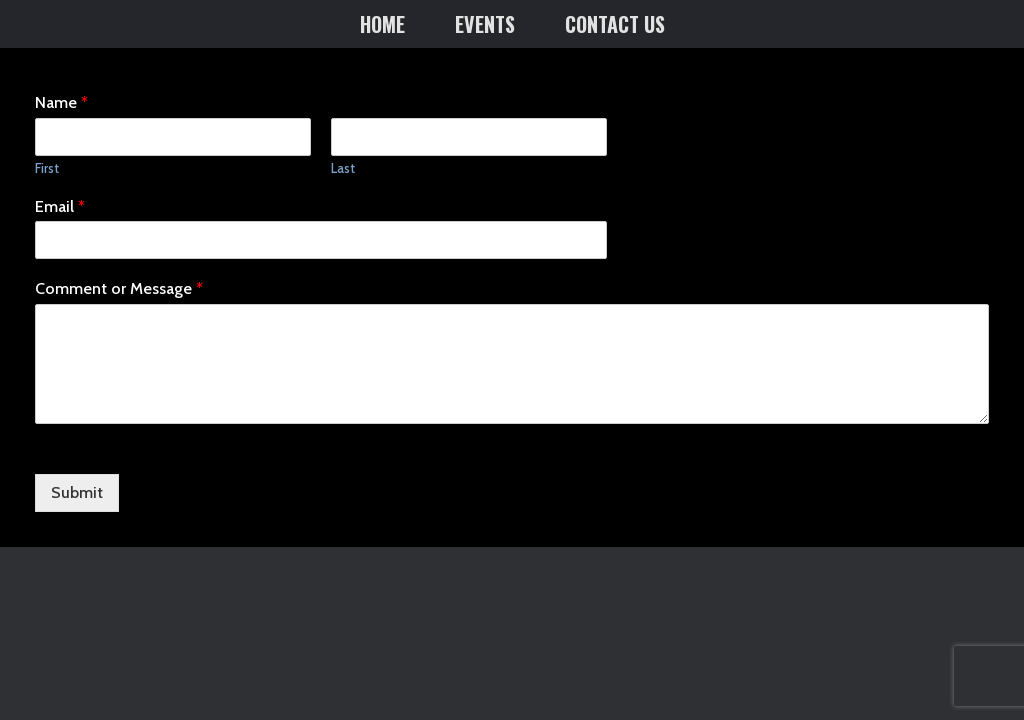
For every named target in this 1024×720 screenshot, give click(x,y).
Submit (77, 492)
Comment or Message (119, 288)
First (47, 168)
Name (61, 102)
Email (60, 206)
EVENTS (485, 24)
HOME (382, 24)
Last (343, 168)
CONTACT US (615, 24)
